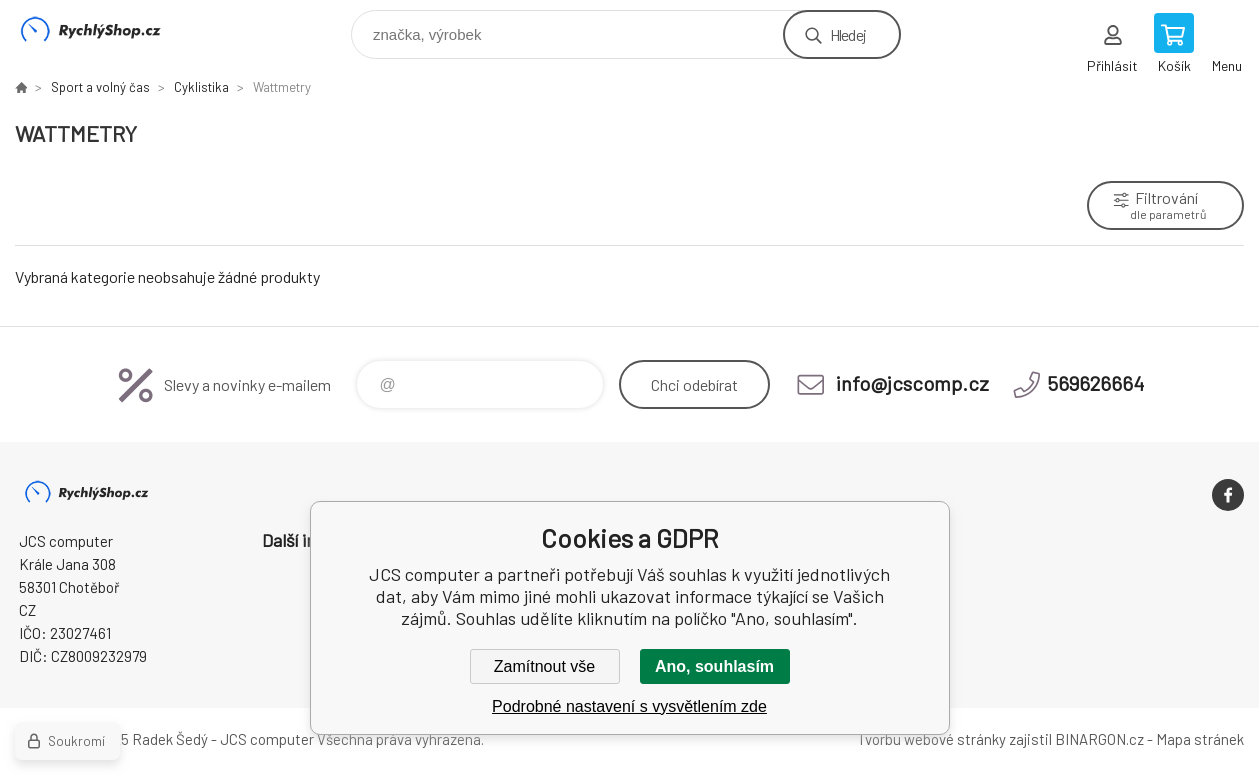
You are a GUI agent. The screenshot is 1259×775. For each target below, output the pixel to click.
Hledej (848, 34)
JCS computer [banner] (103, 29)
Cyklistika (201, 87)
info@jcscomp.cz (912, 383)
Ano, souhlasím (714, 666)
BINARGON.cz (1099, 739)
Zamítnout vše (544, 666)
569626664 (1095, 383)
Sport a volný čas (100, 87)
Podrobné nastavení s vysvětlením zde (629, 706)
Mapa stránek (1200, 739)
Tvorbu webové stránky (931, 739)
